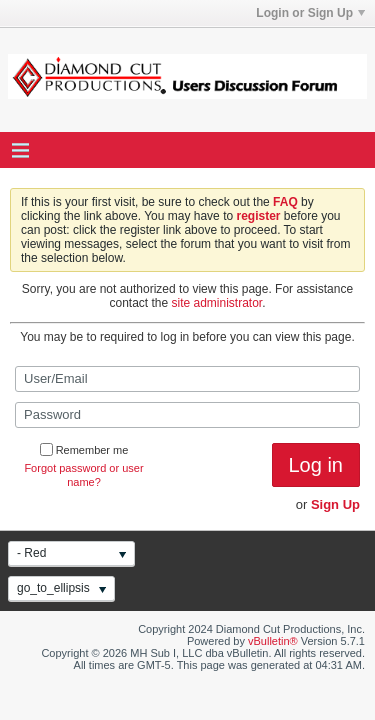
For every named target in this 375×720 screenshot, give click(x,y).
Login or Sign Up (310, 13)
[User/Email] (187, 379)
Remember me (84, 450)
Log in (316, 465)
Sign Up (335, 504)
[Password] (187, 415)
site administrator (217, 303)
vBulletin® (273, 641)
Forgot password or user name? (83, 475)
